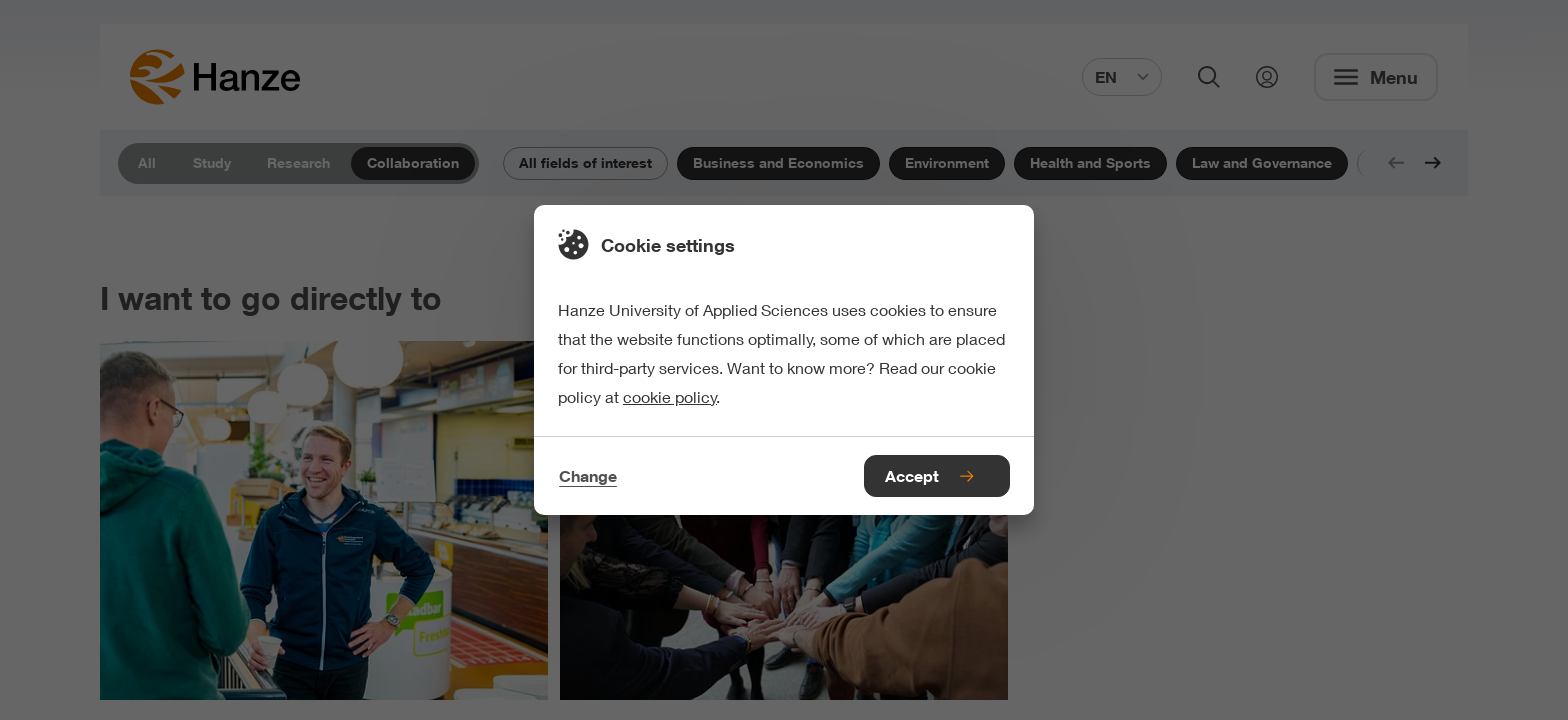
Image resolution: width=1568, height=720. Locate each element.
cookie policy (670, 396)
